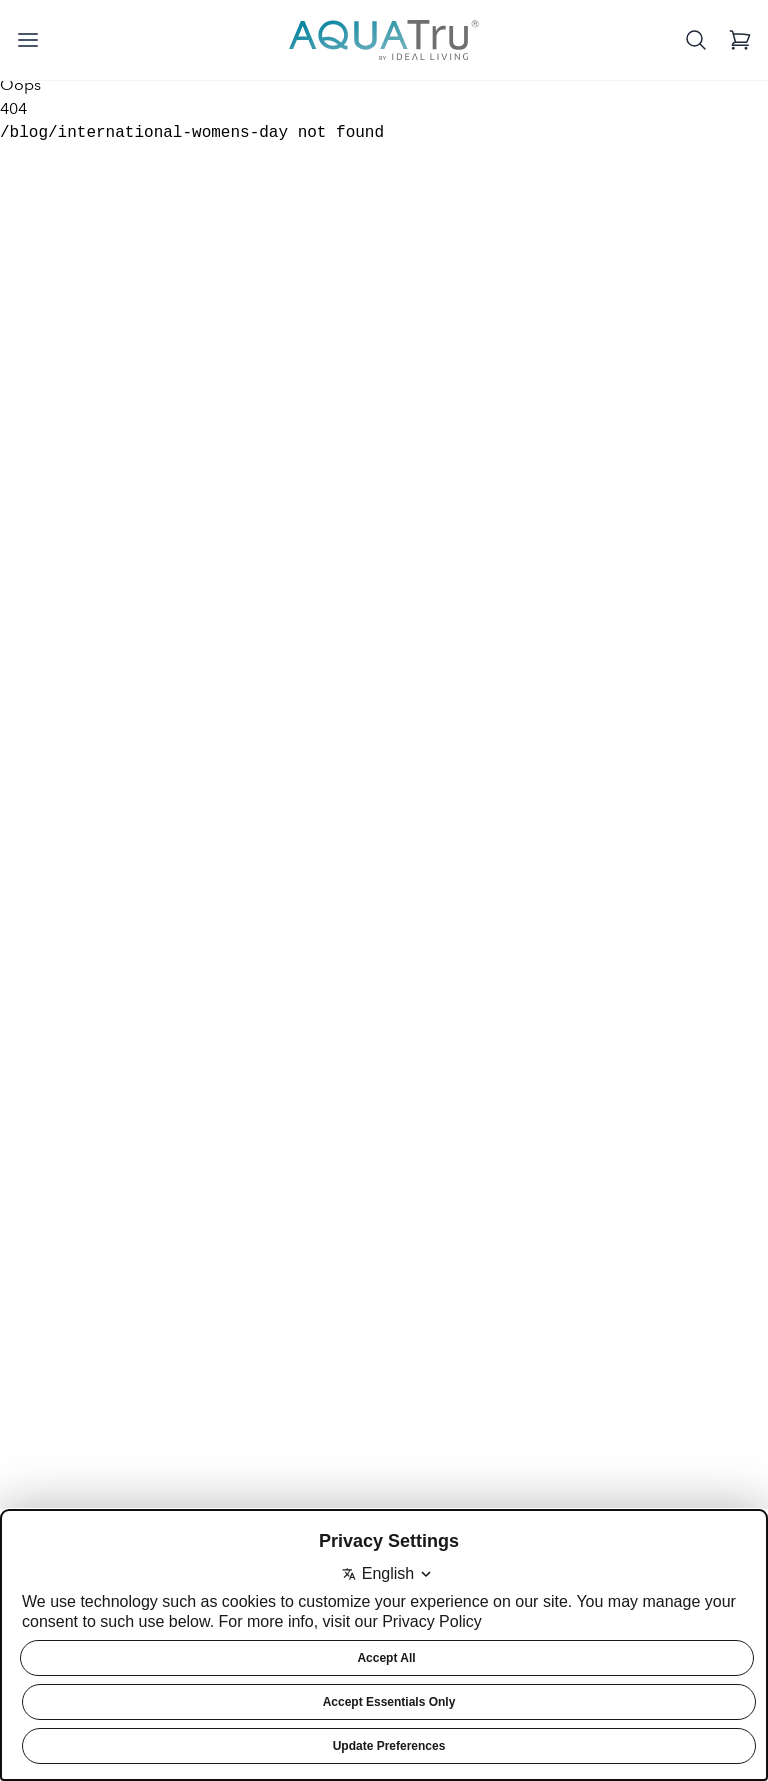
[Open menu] (28, 40)
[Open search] (696, 40)
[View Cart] (740, 40)
